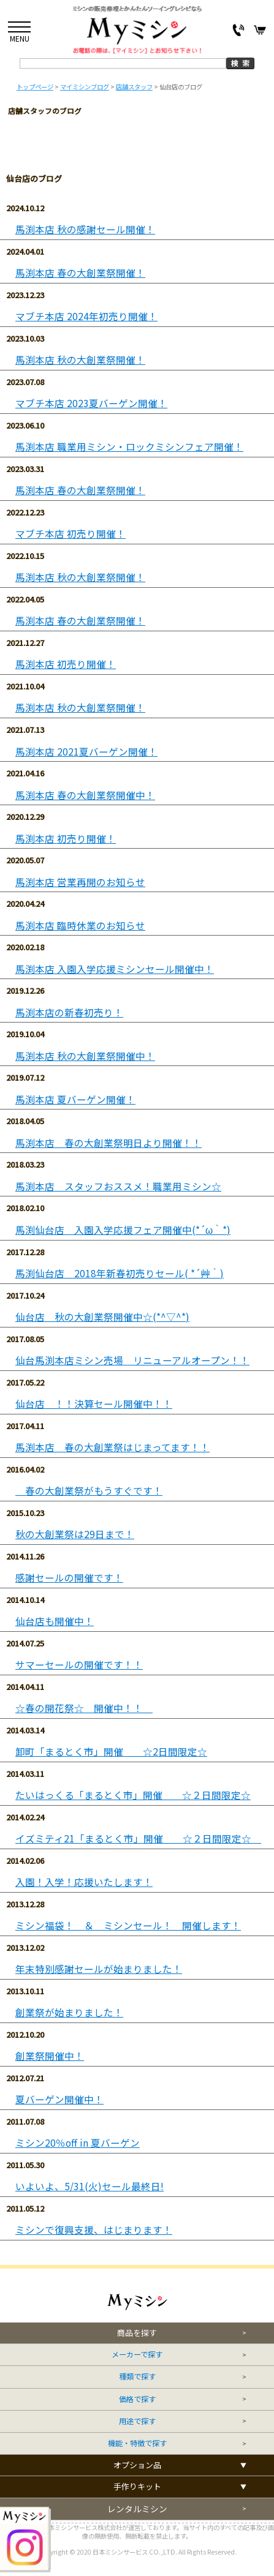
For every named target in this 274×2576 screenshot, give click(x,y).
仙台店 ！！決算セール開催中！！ (93, 1403)
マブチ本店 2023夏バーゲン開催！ (91, 403)
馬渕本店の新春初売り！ (69, 1012)
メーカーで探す (137, 2354)
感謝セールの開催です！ (69, 1577)
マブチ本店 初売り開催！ (70, 533)
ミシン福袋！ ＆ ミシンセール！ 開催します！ (128, 1925)
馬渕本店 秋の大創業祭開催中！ (85, 1056)
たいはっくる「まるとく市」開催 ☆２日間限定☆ (133, 1795)
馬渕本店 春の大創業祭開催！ (80, 272)
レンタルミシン (137, 2509)
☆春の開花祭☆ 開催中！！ (84, 1708)
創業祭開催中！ (49, 2055)
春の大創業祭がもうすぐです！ (88, 1490)
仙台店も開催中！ (54, 1621)
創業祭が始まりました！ (69, 2012)
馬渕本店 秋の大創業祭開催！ (80, 359)
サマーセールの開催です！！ (79, 1664)
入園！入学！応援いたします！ (84, 1882)
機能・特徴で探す (137, 2443)
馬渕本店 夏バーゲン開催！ (75, 1099)
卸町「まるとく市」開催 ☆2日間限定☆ (111, 1751)
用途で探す (137, 2421)
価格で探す (137, 2399)
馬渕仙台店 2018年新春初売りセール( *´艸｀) (119, 1273)
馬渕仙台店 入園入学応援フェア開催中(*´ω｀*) (122, 1229)
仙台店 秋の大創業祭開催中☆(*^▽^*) (102, 1316)
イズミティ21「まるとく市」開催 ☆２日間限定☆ (138, 1838)
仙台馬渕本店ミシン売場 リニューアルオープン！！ (132, 1360)
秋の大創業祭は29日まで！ (74, 1534)
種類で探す (137, 2376)
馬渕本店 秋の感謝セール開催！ (85, 229)
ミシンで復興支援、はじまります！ (93, 2229)
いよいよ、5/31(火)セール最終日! (89, 2186)
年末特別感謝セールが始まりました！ (98, 1968)
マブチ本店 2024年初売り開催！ (86, 316)
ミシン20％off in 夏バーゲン (77, 2142)
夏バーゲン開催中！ (59, 2099)
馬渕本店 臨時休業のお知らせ (80, 925)
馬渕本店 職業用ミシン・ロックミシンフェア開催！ (129, 446)
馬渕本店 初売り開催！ (65, 664)
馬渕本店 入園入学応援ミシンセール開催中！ (114, 969)
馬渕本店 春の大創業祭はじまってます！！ (112, 1447)
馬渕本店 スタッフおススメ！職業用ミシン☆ (118, 1186)
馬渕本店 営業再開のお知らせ (80, 882)
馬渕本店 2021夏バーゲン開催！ (86, 751)
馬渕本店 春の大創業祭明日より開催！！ (108, 1142)
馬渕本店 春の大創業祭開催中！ (85, 795)
